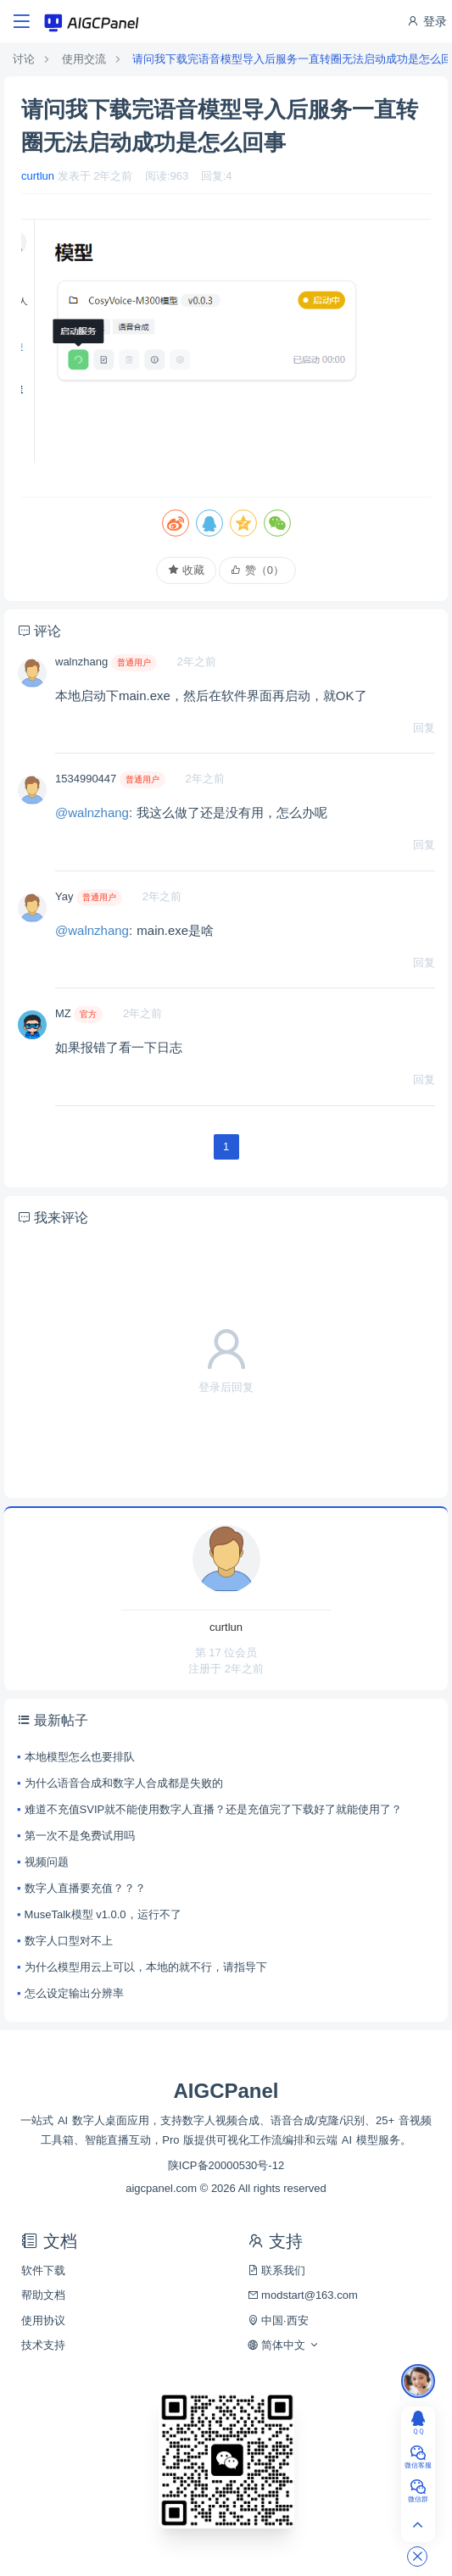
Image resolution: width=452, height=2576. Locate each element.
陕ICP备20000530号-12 (226, 2165)
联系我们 (277, 2270)
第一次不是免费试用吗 (80, 1835)
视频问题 (47, 1861)
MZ (63, 1013)
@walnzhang (92, 812)
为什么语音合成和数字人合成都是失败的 (124, 1783)
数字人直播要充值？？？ (85, 1888)
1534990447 (85, 778)
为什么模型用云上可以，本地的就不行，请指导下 (146, 1967)
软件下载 (43, 2270)
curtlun (37, 176)
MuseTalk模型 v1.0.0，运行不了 (103, 1914)
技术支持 (43, 2345)
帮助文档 (43, 2295)
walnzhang (81, 661)
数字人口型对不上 (69, 1940)
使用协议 (43, 2320)
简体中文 (284, 2345)
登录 (426, 21)
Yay (64, 896)
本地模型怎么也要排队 (80, 1756)
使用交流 (84, 59)
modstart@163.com (303, 2295)
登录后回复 (226, 1387)
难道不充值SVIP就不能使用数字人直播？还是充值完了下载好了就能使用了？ (214, 1809)
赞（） (257, 570)
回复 (424, 727)
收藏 (186, 570)
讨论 (24, 59)
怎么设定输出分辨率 (74, 1993)
